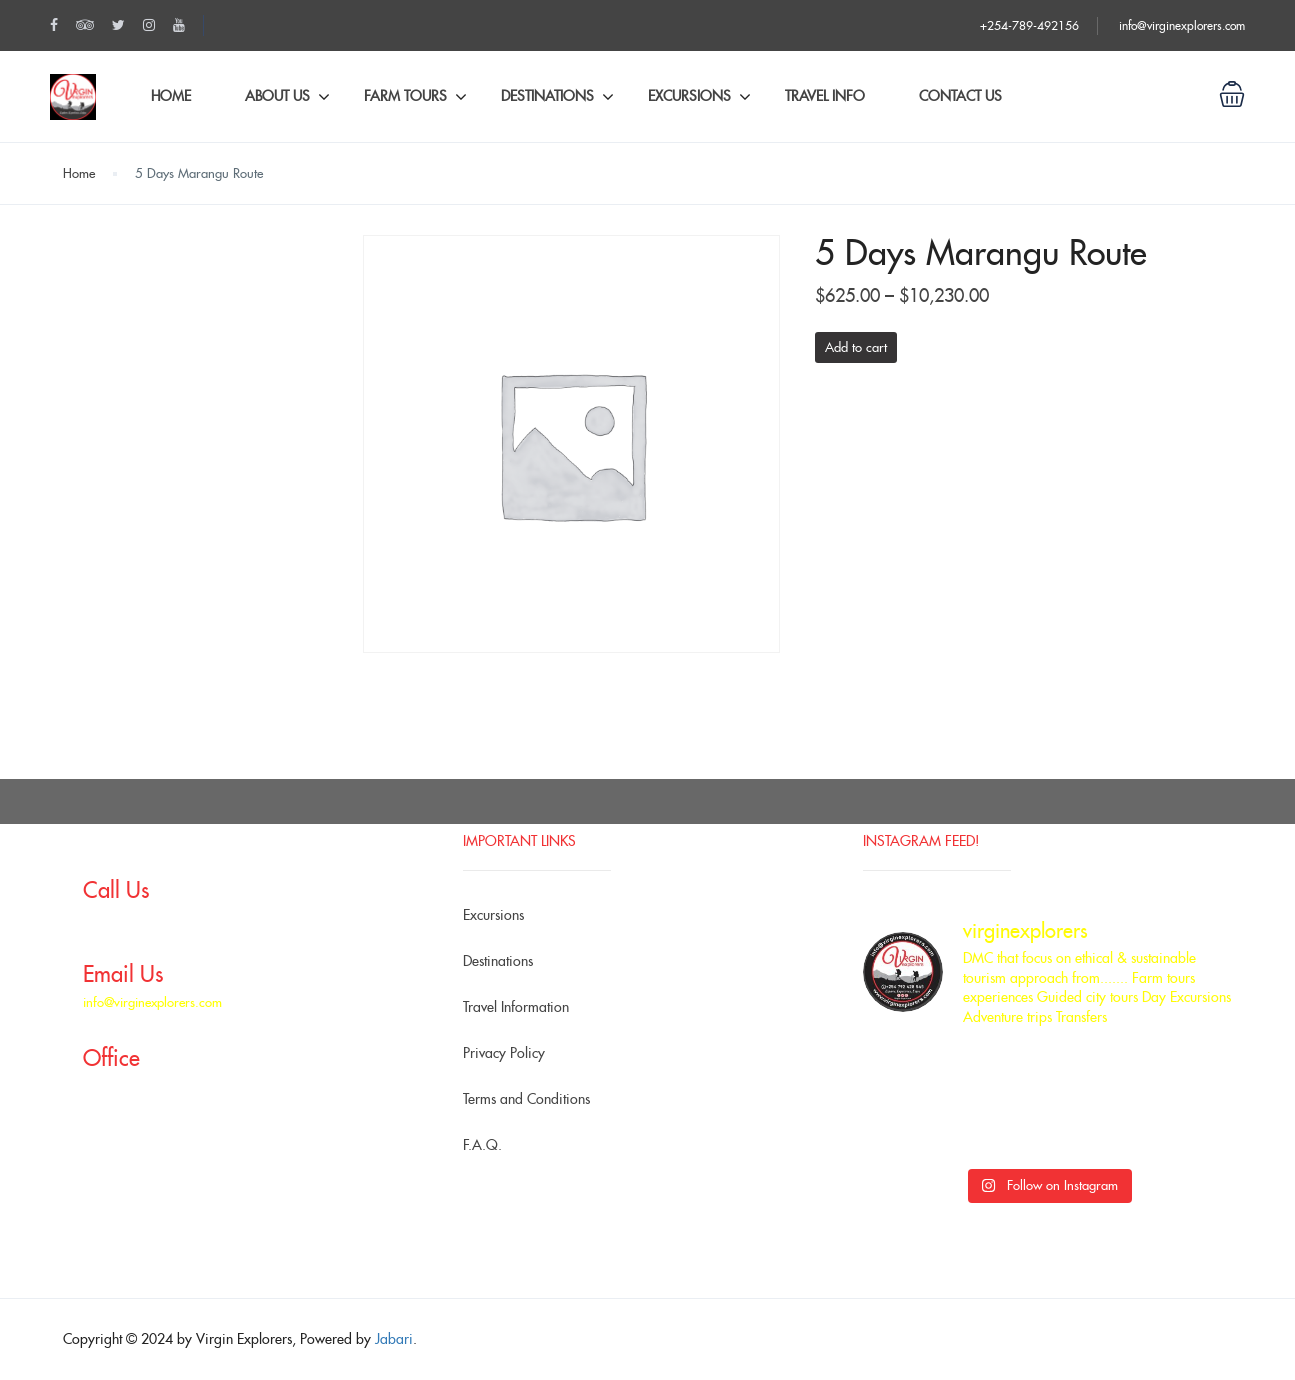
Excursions (689, 96)
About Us (277, 96)
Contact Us (960, 96)
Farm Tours (405, 96)
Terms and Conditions (526, 1099)
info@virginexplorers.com (1182, 25)
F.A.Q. (482, 1145)
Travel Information (516, 1007)
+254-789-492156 (1029, 25)
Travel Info (825, 96)
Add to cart (856, 347)
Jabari (394, 1339)
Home (171, 96)
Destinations (547, 96)
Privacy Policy (504, 1053)
